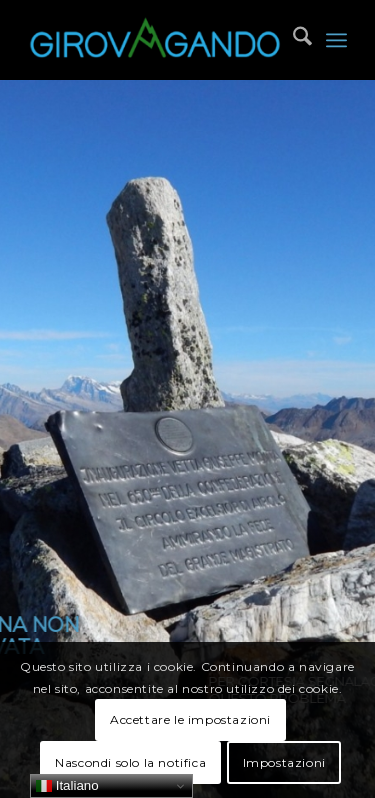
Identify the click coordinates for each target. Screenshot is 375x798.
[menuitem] (292, 40)
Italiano (67, 786)
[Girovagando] (155, 40)
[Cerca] (292, 40)
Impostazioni (284, 762)
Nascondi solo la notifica (130, 762)
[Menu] (336, 40)
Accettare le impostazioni (190, 719)
